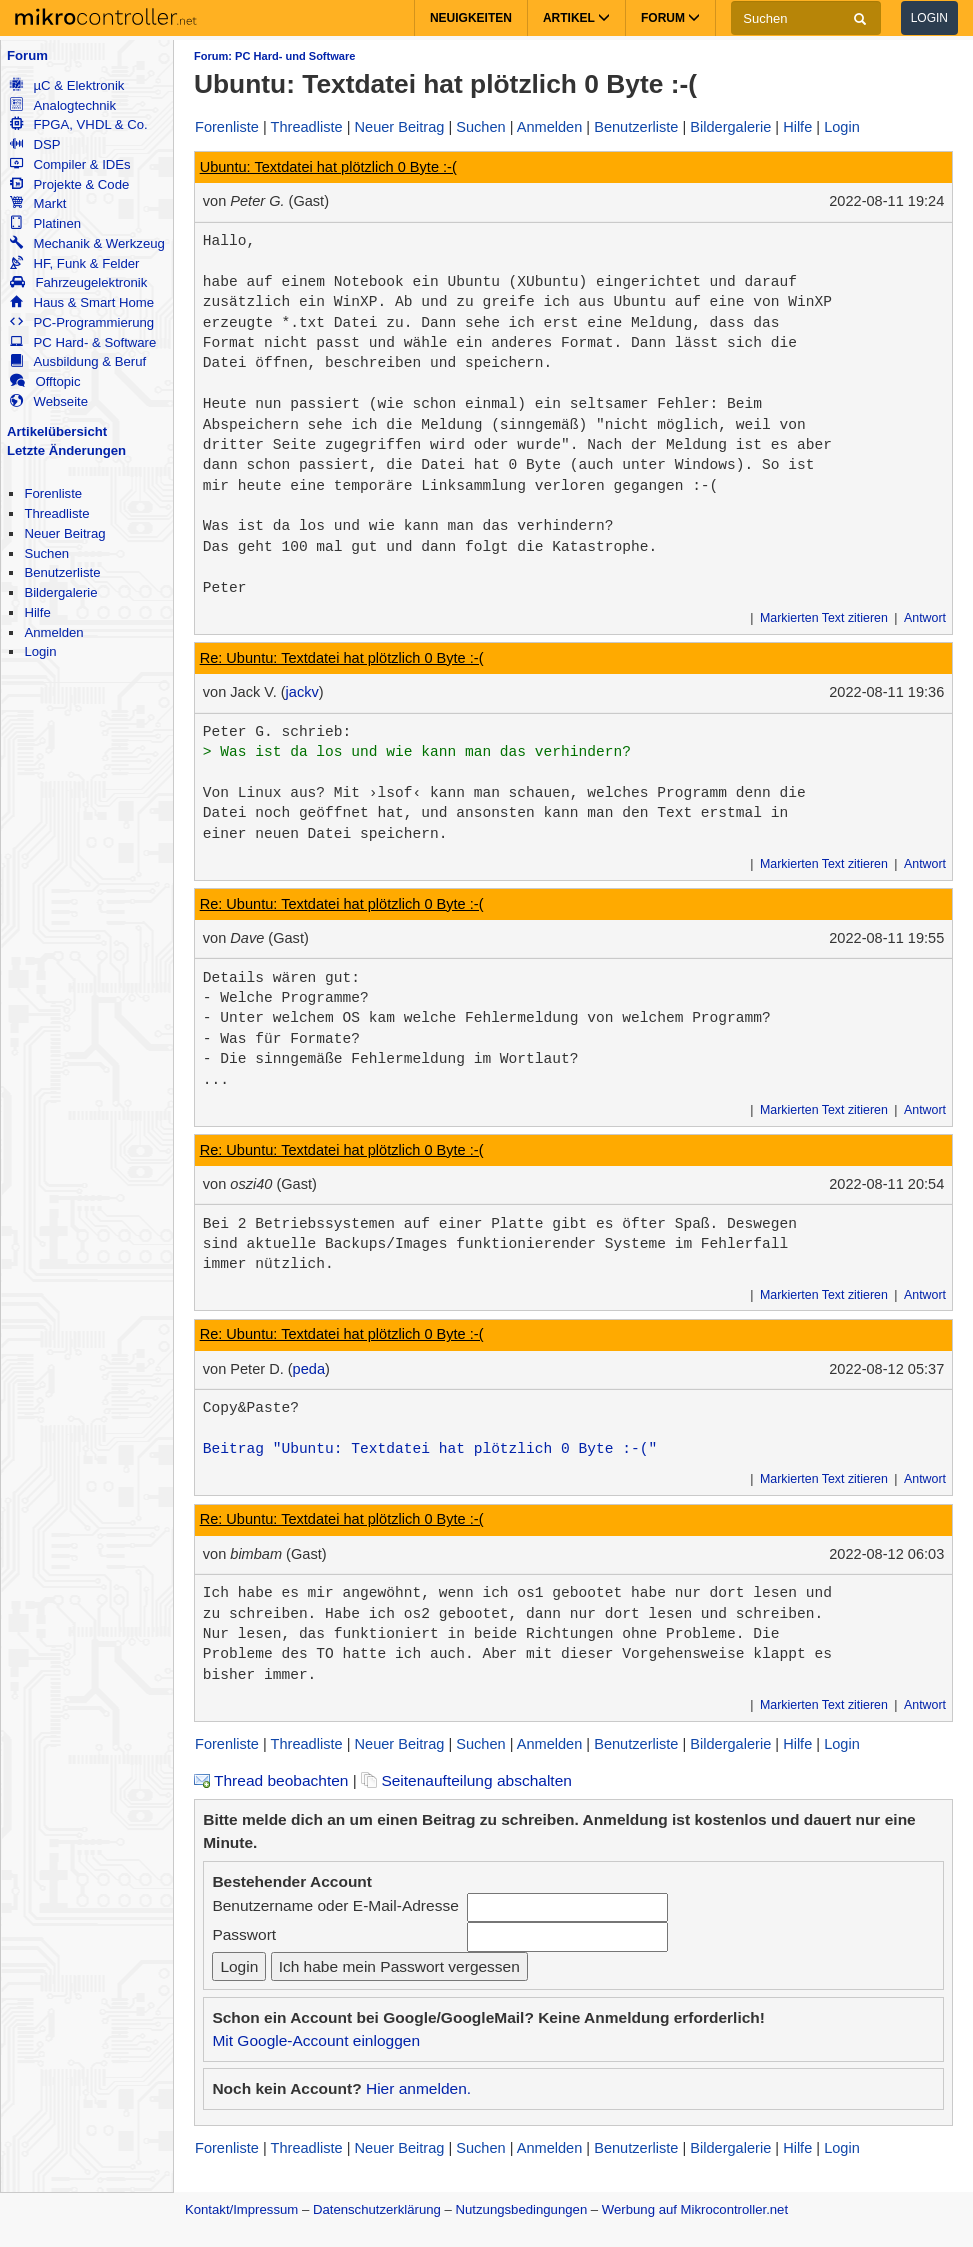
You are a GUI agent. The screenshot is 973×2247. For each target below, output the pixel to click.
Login (929, 18)
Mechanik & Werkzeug (87, 243)
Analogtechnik (63, 105)
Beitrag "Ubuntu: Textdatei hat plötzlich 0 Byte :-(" (430, 1449)
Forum (27, 55)
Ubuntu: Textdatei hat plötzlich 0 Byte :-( (328, 167)
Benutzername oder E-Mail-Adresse (335, 1905)
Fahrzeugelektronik (78, 282)
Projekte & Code (69, 184)
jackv (302, 692)
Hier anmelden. (418, 2088)
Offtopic (45, 381)
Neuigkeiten (471, 18)
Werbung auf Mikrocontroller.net (695, 2209)
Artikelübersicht (57, 431)
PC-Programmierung (82, 322)
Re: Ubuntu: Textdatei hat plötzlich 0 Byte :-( (342, 658)
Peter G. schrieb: (277, 732)
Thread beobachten (271, 1780)
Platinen (45, 223)
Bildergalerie (60, 592)
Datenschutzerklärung (377, 2209)
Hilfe (37, 612)
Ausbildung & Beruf (78, 361)
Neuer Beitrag (64, 533)
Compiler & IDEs (70, 164)
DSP (35, 144)
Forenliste (53, 493)
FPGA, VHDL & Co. (78, 124)
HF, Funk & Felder (74, 263)
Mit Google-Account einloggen (316, 2040)
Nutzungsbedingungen (522, 2209)
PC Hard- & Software (83, 342)
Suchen (46, 553)
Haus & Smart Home (82, 302)
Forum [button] (670, 18)
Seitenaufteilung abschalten (466, 1780)
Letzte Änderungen (66, 450)
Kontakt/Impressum (241, 2209)
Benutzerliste (62, 572)
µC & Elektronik (67, 85)
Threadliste (56, 513)
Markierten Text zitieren (824, 618)
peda (309, 1369)
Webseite (49, 401)
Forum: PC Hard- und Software (274, 56)
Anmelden (53, 632)
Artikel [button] (576, 18)
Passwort (244, 1934)
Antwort (925, 618)
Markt (38, 203)
